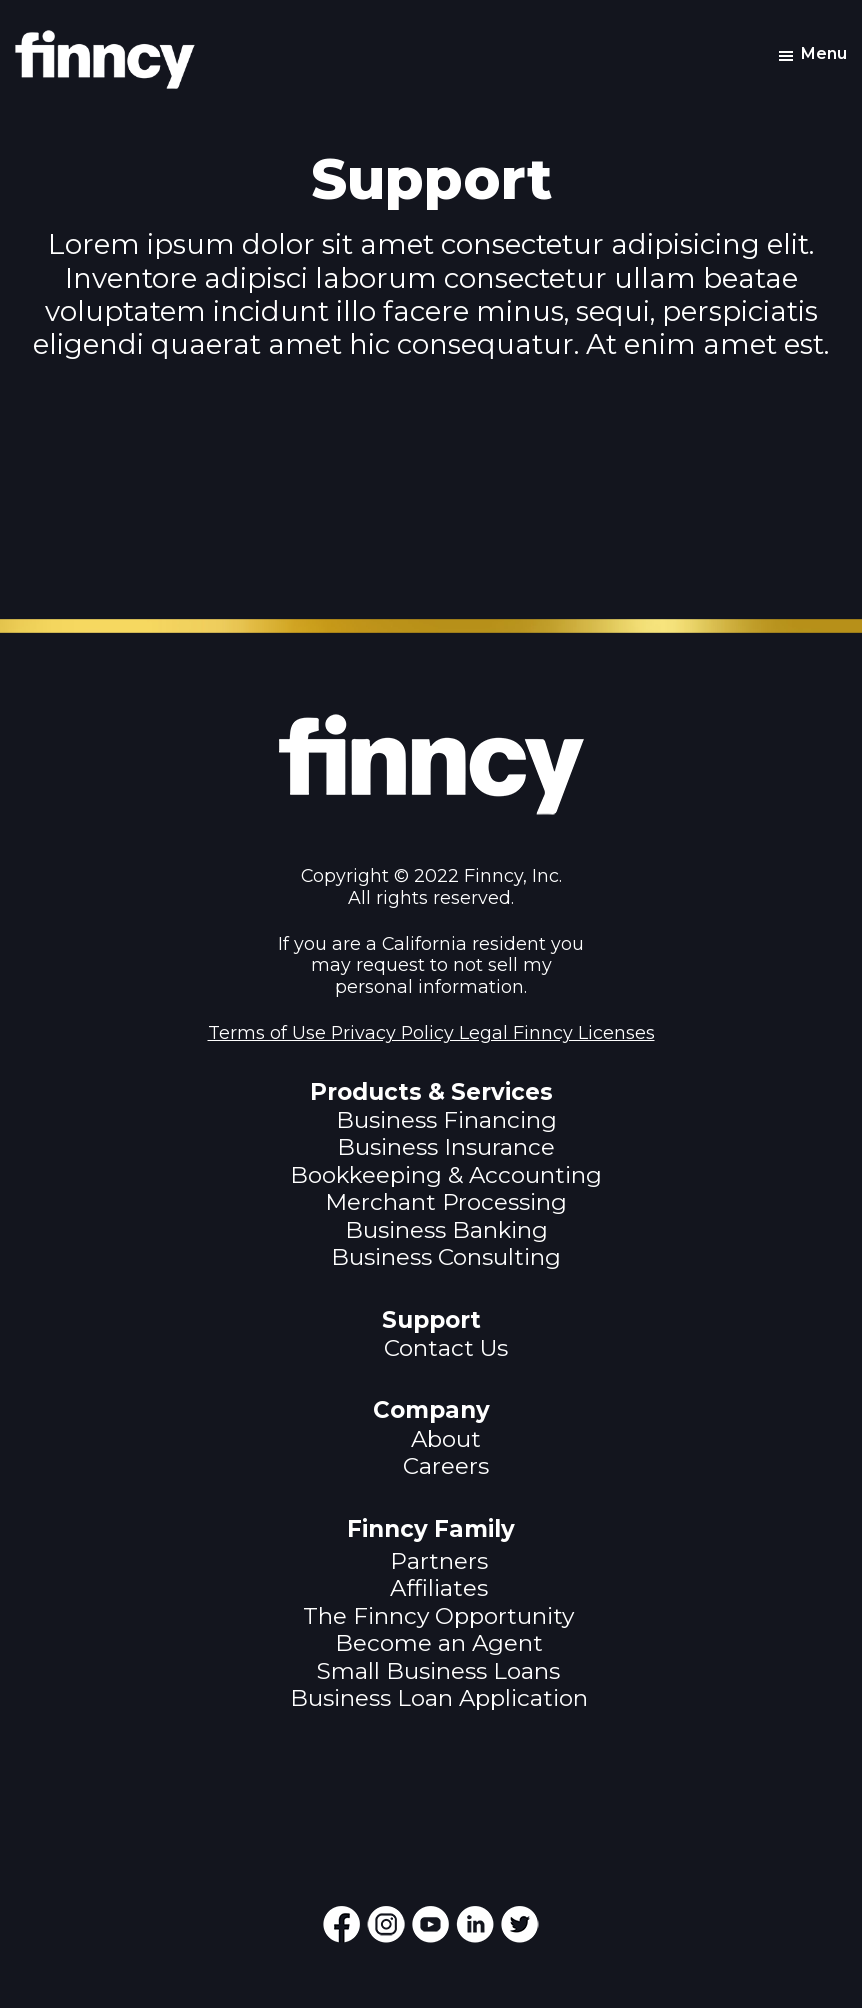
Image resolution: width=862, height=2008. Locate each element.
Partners (439, 1561)
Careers (446, 1466)
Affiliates (439, 1588)
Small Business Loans (438, 1671)
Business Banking (446, 1230)
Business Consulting (446, 1257)
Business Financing (446, 1120)
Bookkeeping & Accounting (446, 1175)
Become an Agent (439, 1643)
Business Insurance (446, 1147)
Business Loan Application (439, 1698)
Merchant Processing (446, 1202)
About (446, 1439)
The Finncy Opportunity (438, 1616)
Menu (824, 53)
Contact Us (446, 1348)
